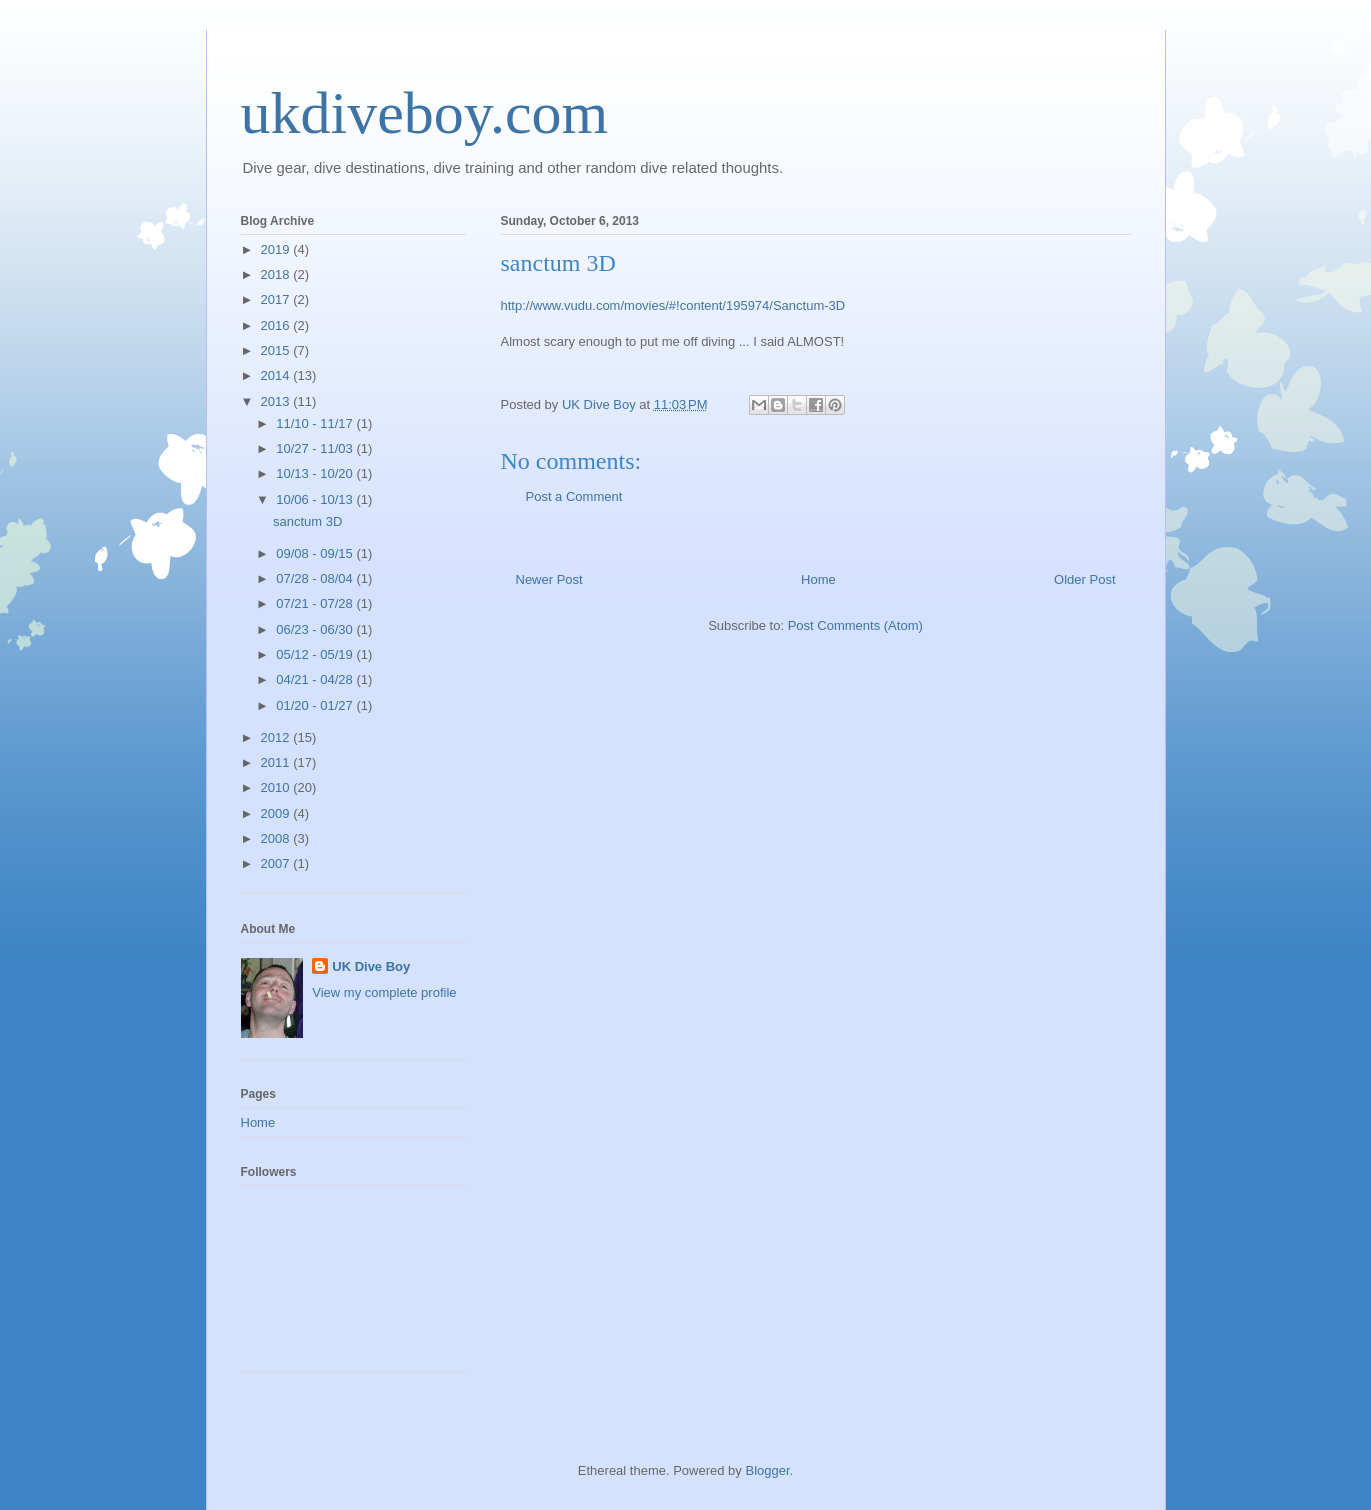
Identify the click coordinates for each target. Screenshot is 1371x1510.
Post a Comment (574, 496)
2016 (277, 325)
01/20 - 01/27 (316, 705)
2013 (277, 401)
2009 (277, 813)
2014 (277, 375)
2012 (277, 737)
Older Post (1084, 579)
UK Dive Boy (371, 966)
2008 (277, 838)
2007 (277, 863)
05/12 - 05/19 (316, 654)
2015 (277, 350)
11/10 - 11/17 (316, 423)
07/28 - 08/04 (316, 578)
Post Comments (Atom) (855, 625)
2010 (277, 787)
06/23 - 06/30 (316, 629)
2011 (277, 762)
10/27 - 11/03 (316, 448)
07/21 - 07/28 (316, 603)
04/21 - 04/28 (316, 679)
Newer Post (549, 579)
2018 (277, 274)
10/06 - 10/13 (316, 499)
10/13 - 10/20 (316, 473)
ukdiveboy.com (425, 113)
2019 (277, 249)
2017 (277, 299)
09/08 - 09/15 (316, 553)
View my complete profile (384, 992)
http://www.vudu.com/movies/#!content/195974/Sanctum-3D (673, 305)
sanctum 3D (307, 521)
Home (818, 579)
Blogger (767, 1470)
